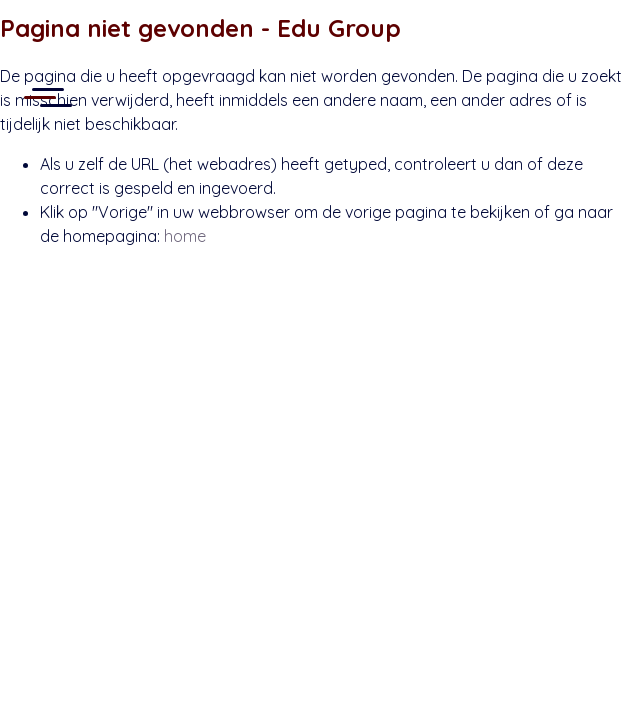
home (185, 236)
